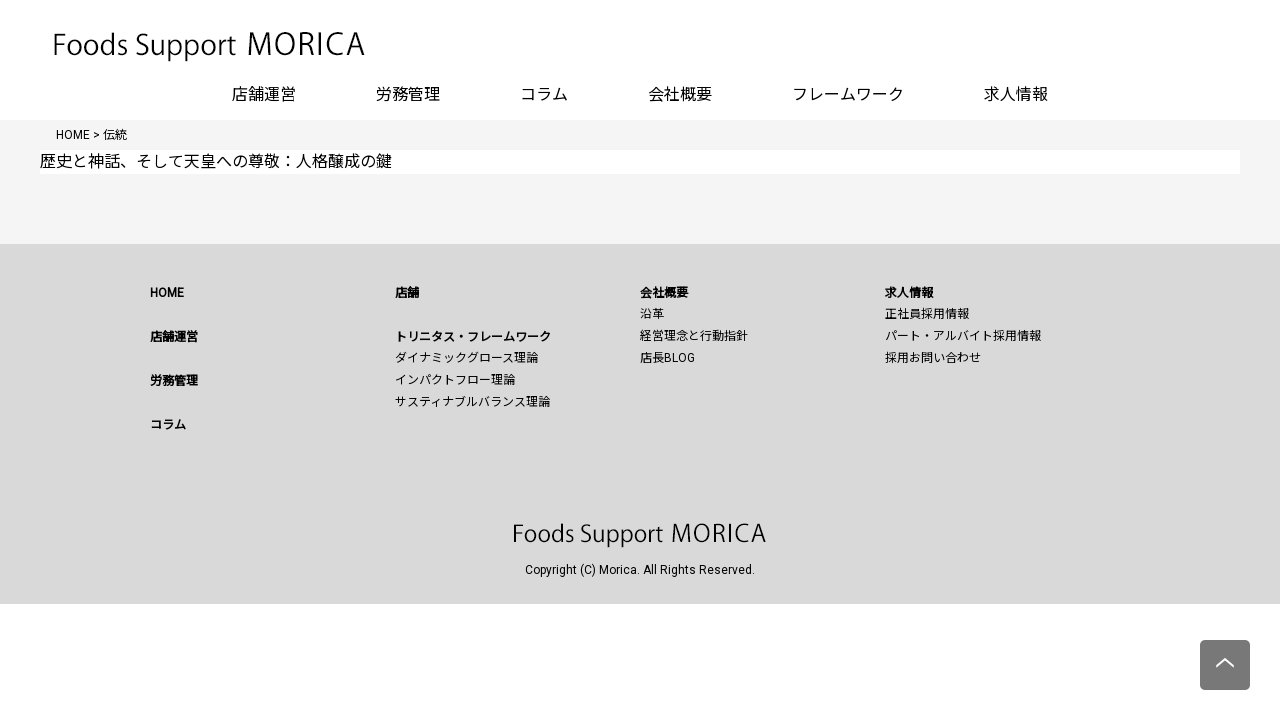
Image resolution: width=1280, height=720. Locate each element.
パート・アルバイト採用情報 (963, 336)
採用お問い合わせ (933, 358)
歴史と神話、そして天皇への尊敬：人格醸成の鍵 (216, 161)
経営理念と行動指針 (694, 336)
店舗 (407, 293)
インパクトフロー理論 (455, 380)
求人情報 (1016, 94)
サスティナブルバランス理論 (472, 402)
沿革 (652, 314)
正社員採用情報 (927, 314)
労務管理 (408, 94)
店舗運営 (264, 94)
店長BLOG (667, 358)
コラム (544, 94)
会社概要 (680, 94)
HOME (167, 293)
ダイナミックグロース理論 (466, 358)
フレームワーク (848, 94)
